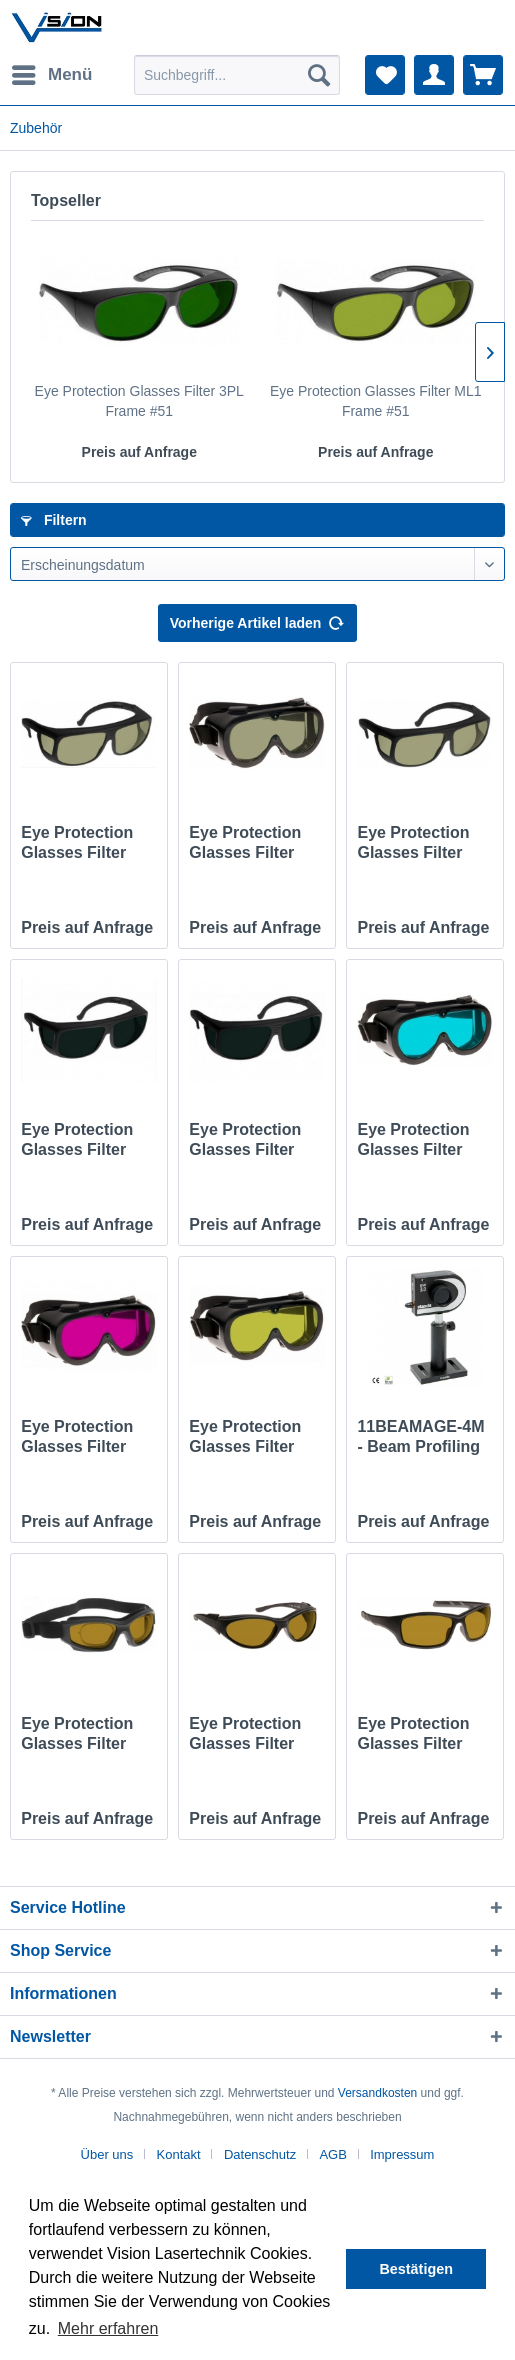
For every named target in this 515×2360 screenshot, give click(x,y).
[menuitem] (51, 75)
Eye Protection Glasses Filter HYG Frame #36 (80, 843)
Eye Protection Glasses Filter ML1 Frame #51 (376, 401)
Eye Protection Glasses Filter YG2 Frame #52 (415, 1734)
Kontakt (179, 2154)
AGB (332, 2154)
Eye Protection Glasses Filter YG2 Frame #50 (79, 1734)
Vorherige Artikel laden (258, 619)
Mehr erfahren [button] (108, 2328)
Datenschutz (260, 2154)
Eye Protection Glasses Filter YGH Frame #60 (80, 1437)
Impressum (402, 2154)
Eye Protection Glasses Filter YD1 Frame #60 (246, 1437)
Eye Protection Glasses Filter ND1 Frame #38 (247, 1140)
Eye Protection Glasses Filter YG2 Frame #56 (247, 1734)
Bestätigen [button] (416, 2269)
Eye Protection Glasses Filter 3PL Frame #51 (139, 401)
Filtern (54, 520)
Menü (52, 71)
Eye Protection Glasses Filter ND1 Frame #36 (79, 1140)
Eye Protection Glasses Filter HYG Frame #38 (416, 843)
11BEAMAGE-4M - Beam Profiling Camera (420, 1437)
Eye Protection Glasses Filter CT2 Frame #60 (414, 1140)
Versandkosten (377, 2093)
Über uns (107, 2154)
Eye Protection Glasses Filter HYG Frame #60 (248, 843)
